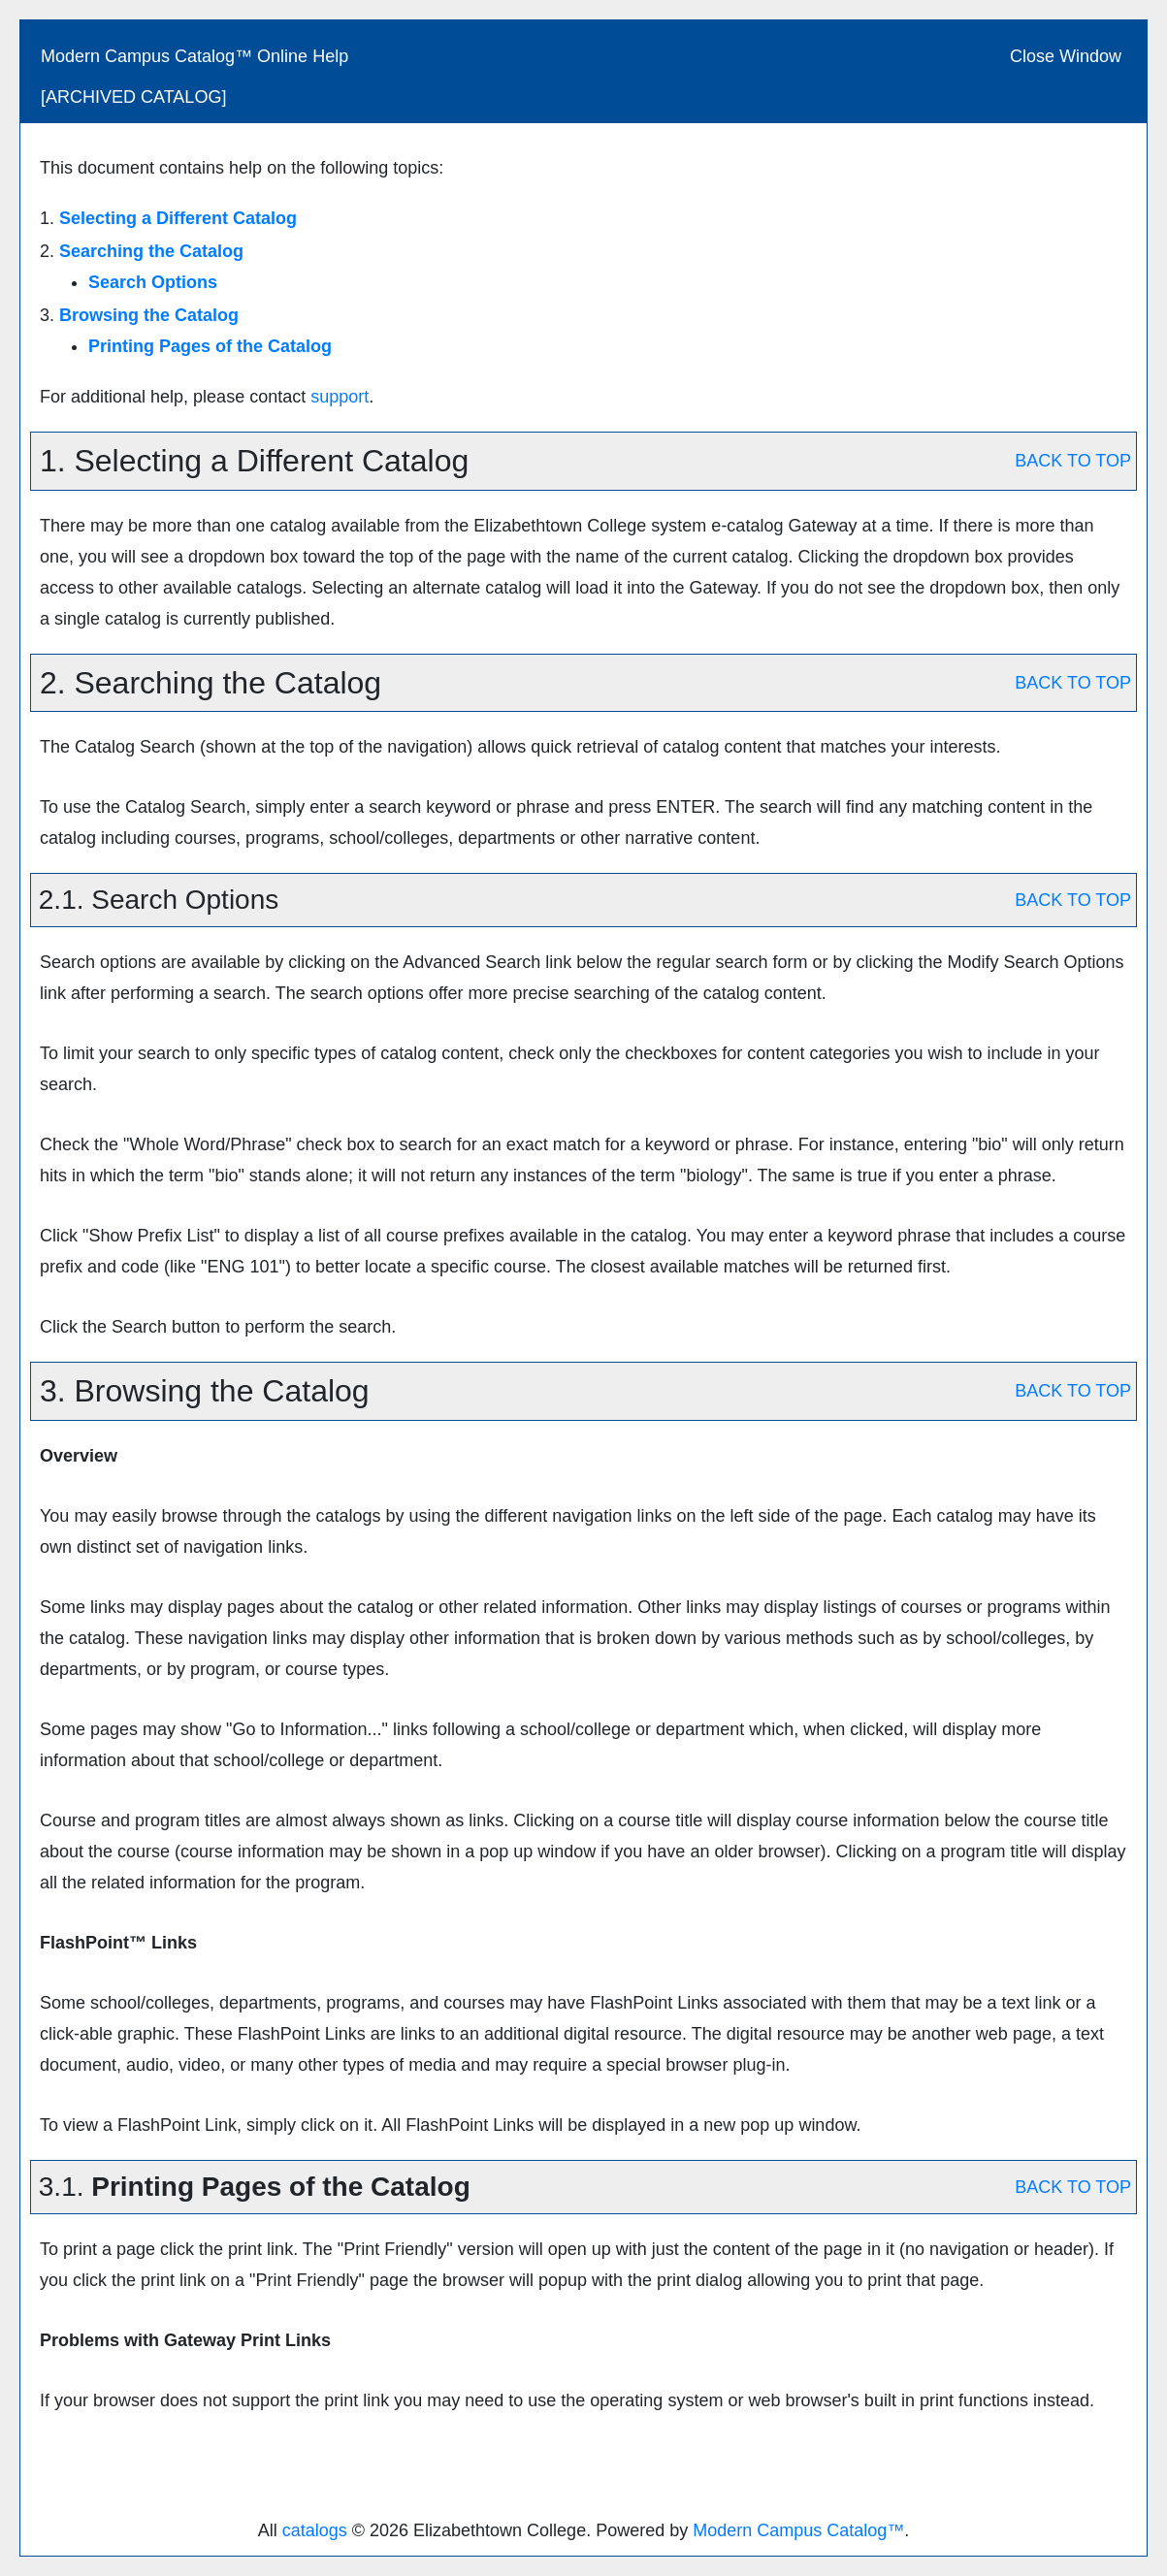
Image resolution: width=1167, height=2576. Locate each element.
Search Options (152, 282)
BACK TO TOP (1073, 460)
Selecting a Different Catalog (178, 218)
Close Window (1065, 56)
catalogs (314, 2530)
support (339, 396)
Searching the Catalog (151, 251)
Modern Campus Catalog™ (798, 2530)
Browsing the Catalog (149, 315)
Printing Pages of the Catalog (210, 346)
